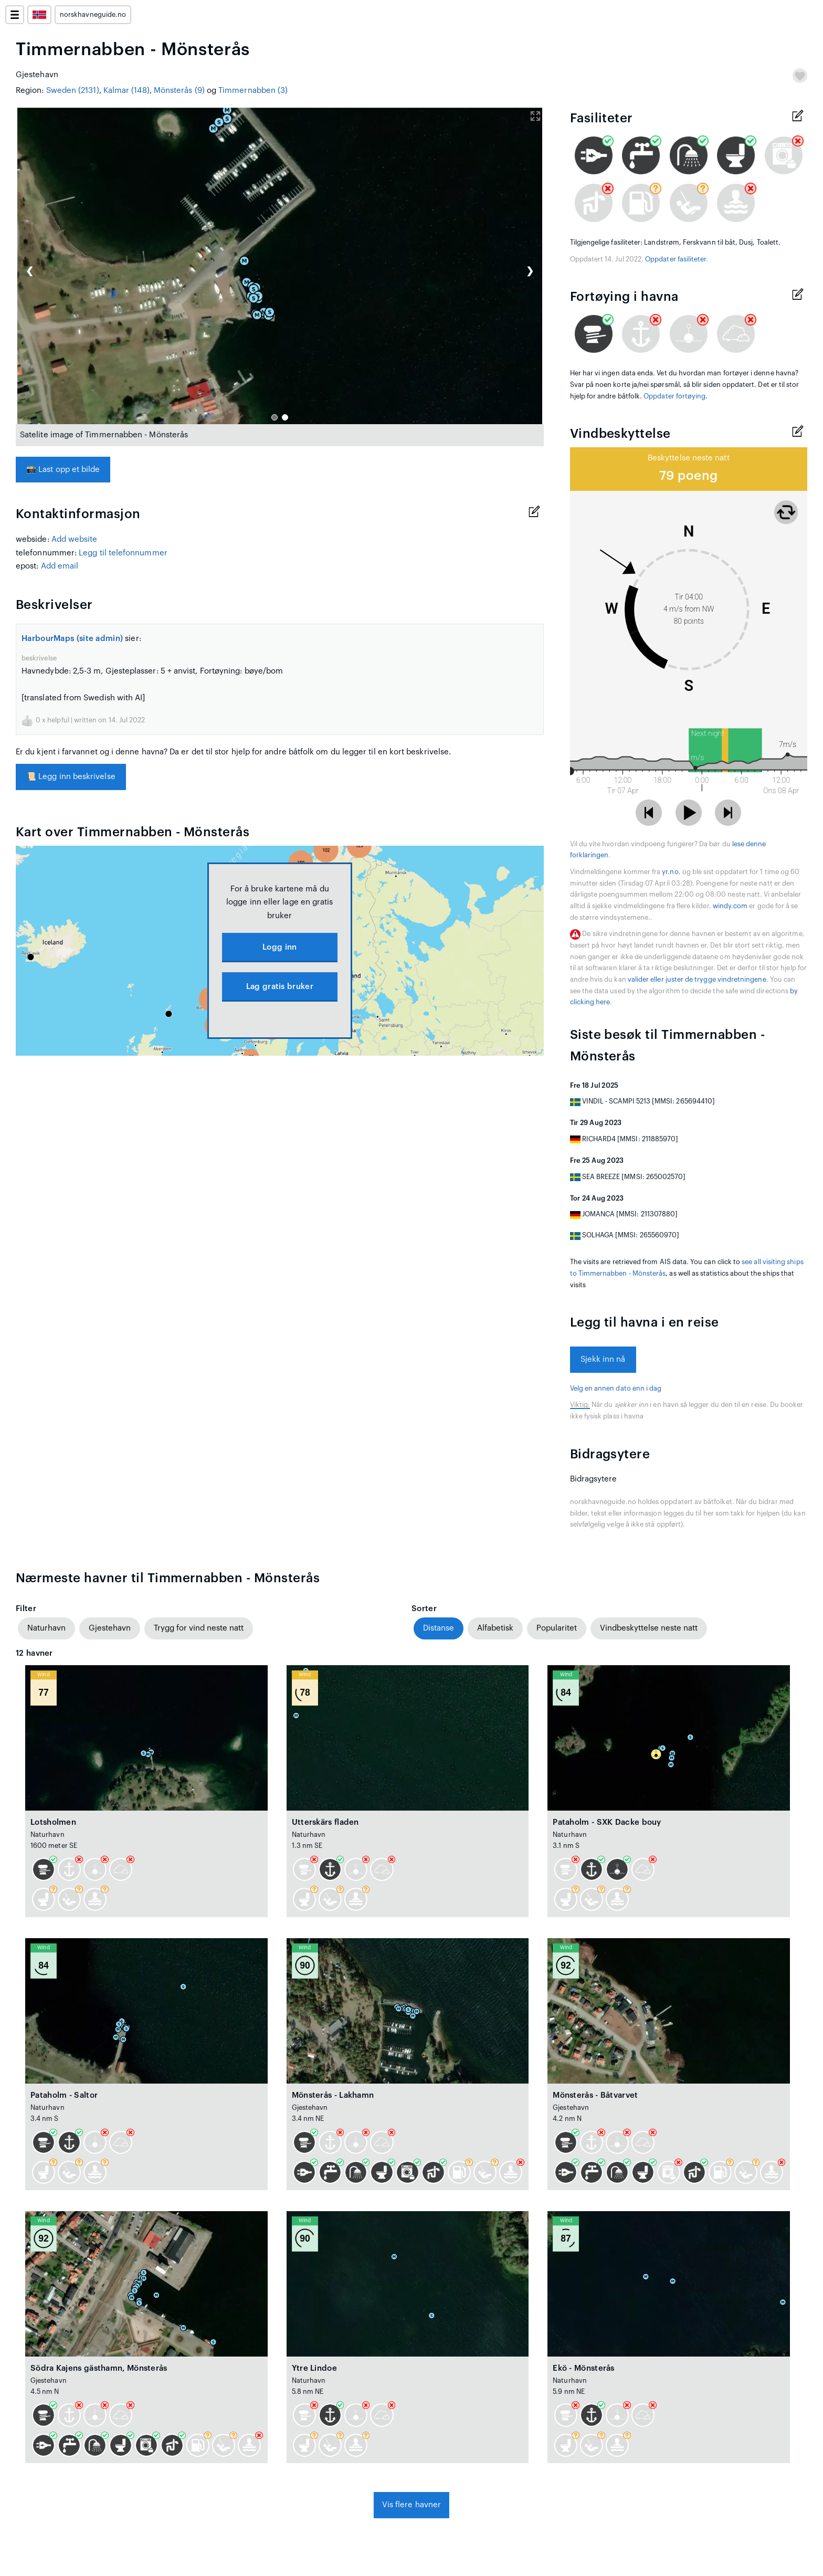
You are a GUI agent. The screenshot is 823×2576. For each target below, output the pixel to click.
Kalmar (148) (126, 90)
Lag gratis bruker (279, 987)
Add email (60, 566)
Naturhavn (46, 1628)
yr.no (670, 872)
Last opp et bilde (63, 470)
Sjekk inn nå (603, 1359)
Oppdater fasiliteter (675, 259)
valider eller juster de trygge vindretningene (697, 979)
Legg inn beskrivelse (70, 777)
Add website (74, 539)
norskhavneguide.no (93, 15)
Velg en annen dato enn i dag (616, 1388)
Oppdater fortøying (674, 396)
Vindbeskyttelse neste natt (649, 1628)
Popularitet (556, 1628)
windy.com (730, 906)
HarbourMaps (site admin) (72, 639)
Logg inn (279, 947)
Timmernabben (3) (253, 90)
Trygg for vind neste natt (199, 1628)
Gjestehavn (110, 1628)
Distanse (438, 1628)
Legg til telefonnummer (123, 553)
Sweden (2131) (72, 90)
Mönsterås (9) (179, 90)
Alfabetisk (495, 1628)
